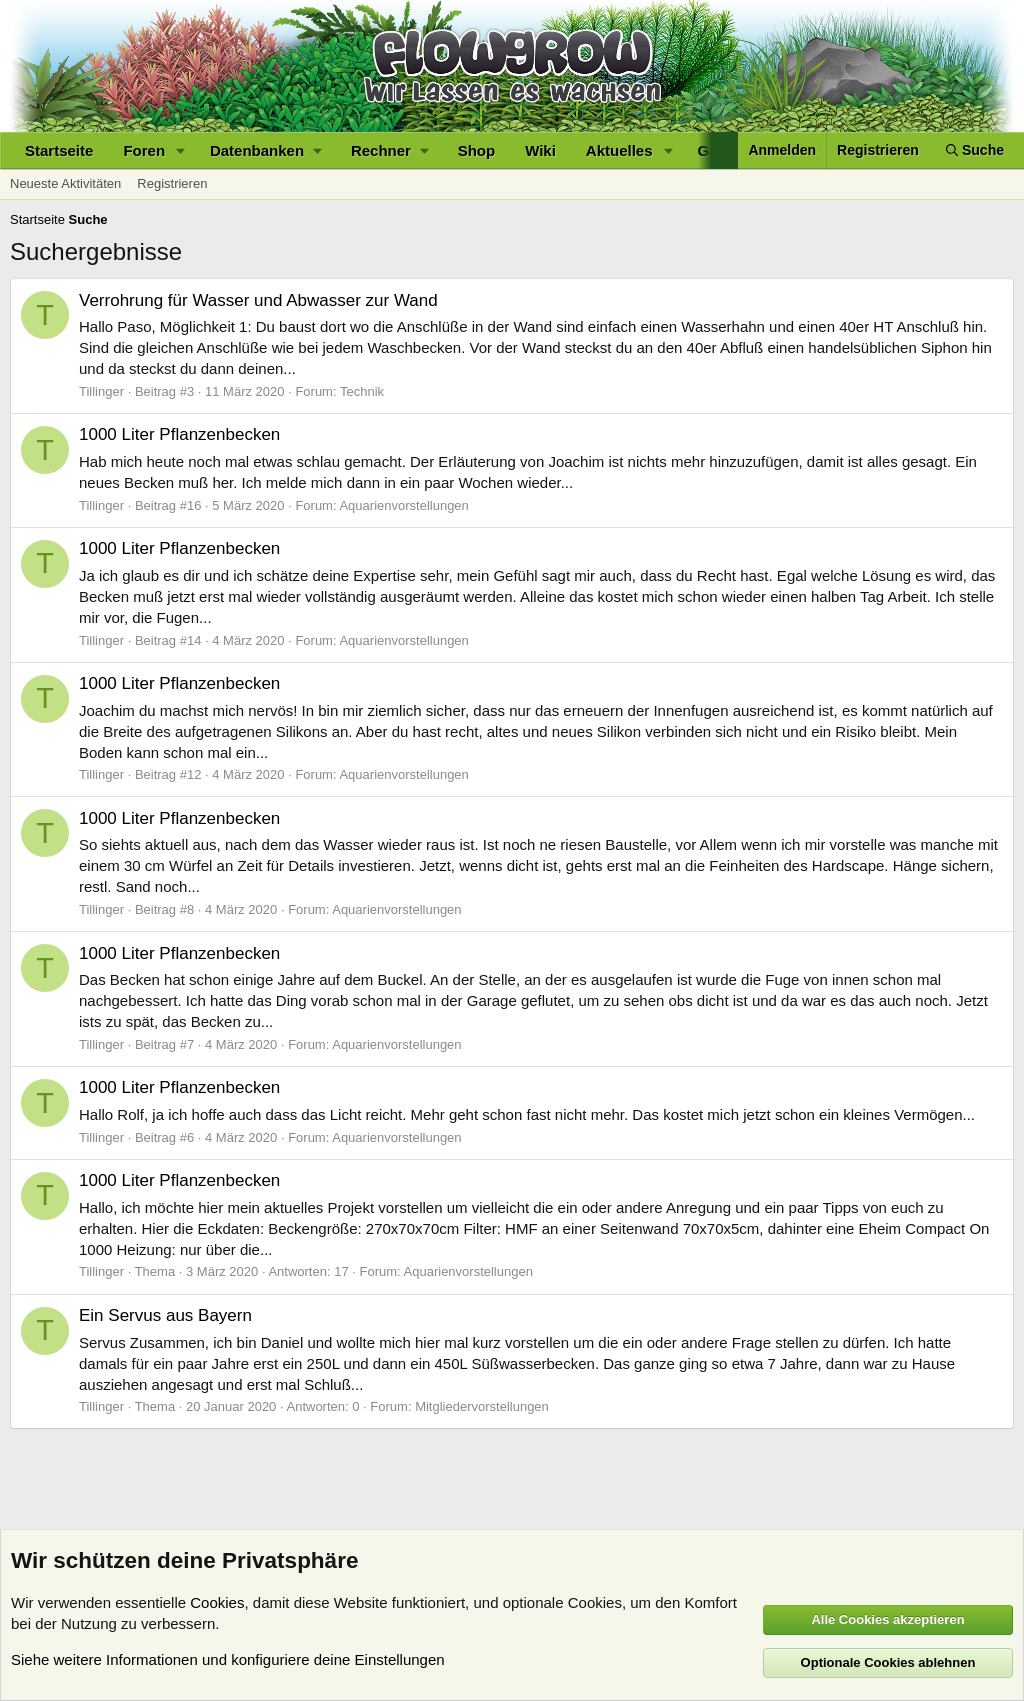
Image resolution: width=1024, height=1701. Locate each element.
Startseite (59, 150)
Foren (144, 150)
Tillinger (101, 391)
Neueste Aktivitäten (65, 183)
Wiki (540, 150)
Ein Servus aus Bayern (165, 1315)
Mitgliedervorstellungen (482, 1406)
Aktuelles (619, 150)
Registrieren (172, 183)
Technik (362, 391)
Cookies (217, 1602)
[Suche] (975, 150)
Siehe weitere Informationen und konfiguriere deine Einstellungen (228, 1659)
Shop (477, 150)
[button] (181, 150)
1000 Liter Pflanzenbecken (179, 434)
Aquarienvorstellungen (403, 505)
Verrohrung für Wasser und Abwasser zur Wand (258, 300)
